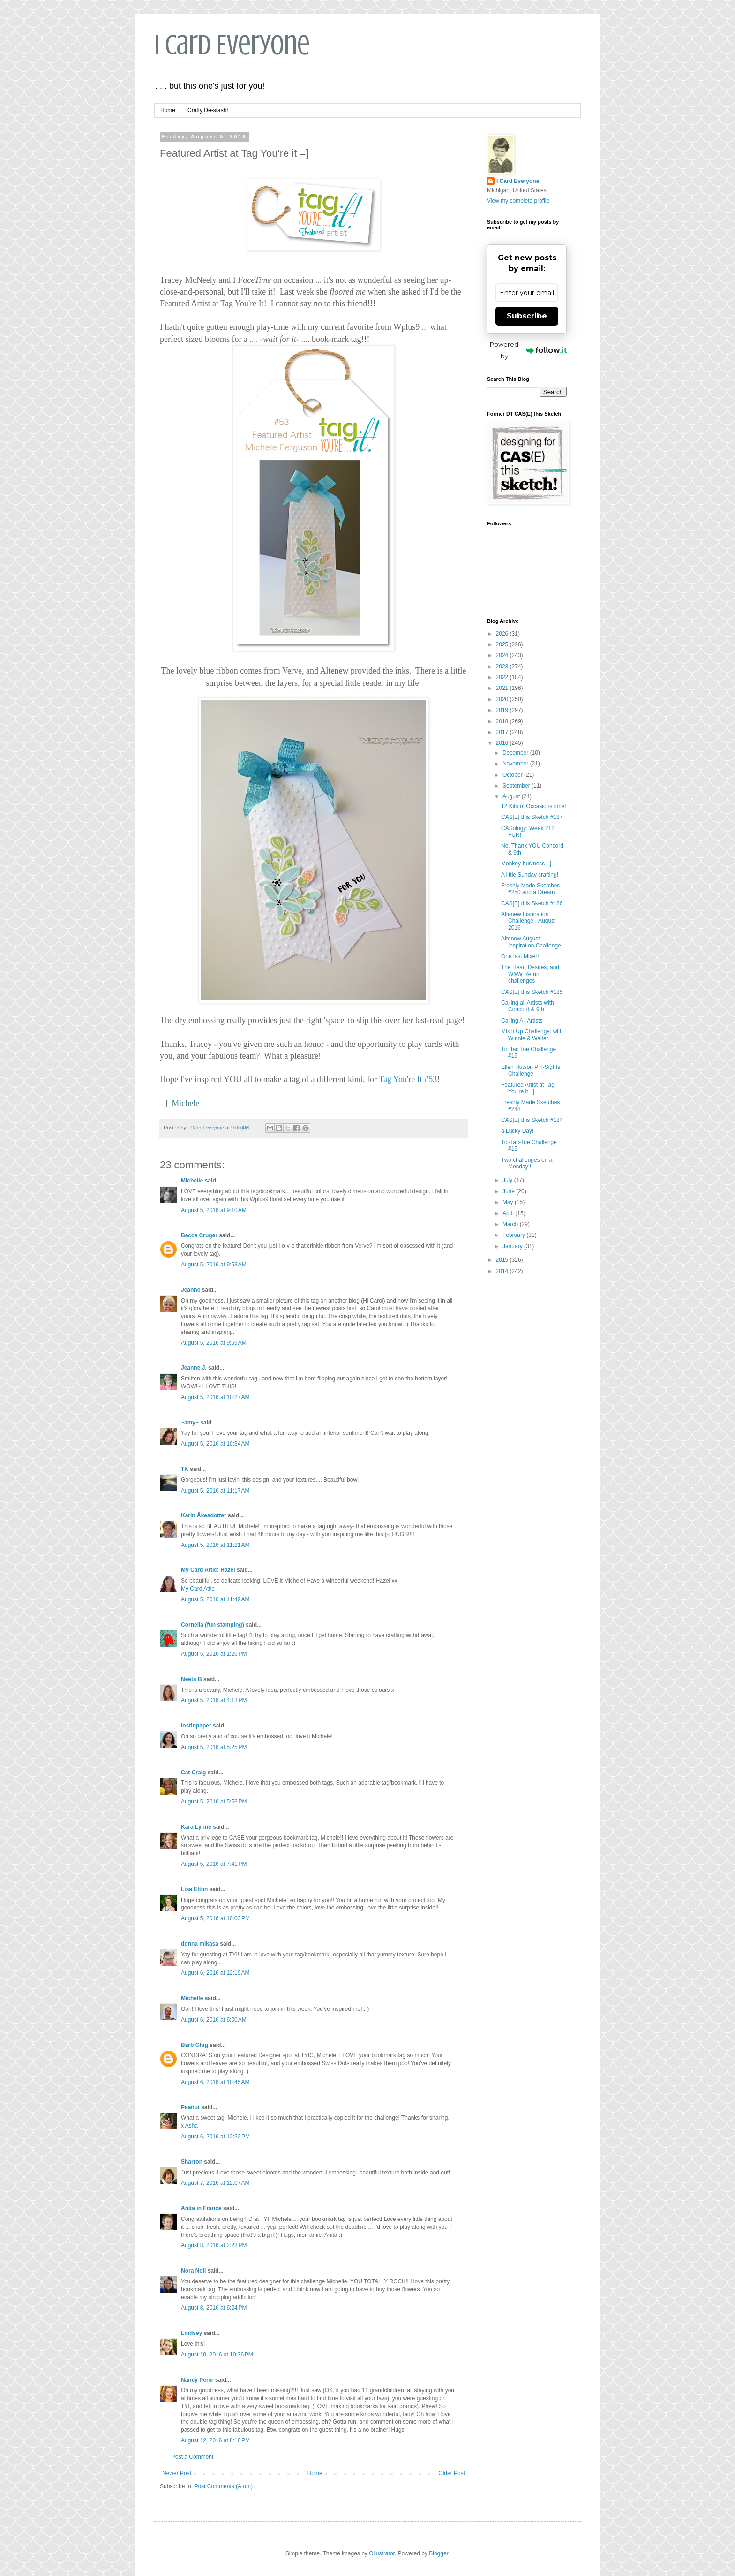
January (513, 1246)
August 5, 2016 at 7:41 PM (214, 1864)
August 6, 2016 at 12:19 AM (215, 1973)
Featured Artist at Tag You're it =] (528, 1088)
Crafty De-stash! (208, 110)
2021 (503, 688)
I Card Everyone (232, 45)
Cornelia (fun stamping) (212, 1624)
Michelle (192, 1180)
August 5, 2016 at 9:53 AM (214, 1264)
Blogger (438, 2553)
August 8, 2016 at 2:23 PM (214, 2245)
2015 (503, 1260)
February (514, 1235)
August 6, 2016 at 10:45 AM (215, 2082)
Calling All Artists (522, 1020)
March (511, 1224)
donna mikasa (199, 1943)
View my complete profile (518, 200)
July (508, 1180)
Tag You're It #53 (408, 1079)
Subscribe (527, 315)
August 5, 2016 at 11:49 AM (215, 1599)
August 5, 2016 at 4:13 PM (214, 1700)
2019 (503, 710)
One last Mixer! (520, 956)
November (516, 763)
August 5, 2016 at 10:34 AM (215, 1443)
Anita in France (201, 2208)
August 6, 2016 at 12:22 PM (215, 2136)
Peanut (190, 2107)
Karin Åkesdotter (203, 1515)
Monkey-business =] (526, 863)
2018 (503, 721)
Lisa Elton (194, 1889)
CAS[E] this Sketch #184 (531, 1120)
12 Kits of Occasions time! (533, 806)
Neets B (191, 1679)
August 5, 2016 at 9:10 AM (214, 1210)
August (512, 796)
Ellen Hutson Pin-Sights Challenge (530, 1070)
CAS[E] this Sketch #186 (531, 903)
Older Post (451, 2473)
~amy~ (190, 1422)
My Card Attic (197, 1588)
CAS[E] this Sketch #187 (531, 817)
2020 (503, 699)
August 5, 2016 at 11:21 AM (215, 1545)
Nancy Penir (198, 2380)
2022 (503, 677)
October (513, 775)
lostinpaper (196, 1725)
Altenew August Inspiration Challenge (531, 941)
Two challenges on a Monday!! (526, 1163)
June (509, 1191)
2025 (503, 644)
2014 (503, 1271)
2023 (503, 666)
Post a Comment (192, 2457)
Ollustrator (382, 2553)
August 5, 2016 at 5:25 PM (214, 1747)
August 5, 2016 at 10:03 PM (215, 1918)
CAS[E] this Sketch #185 (531, 992)
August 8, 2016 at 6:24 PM (214, 2307)
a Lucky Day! (517, 1131)
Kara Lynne (196, 1827)
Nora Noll (193, 2270)
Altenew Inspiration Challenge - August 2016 (528, 921)
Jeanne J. (194, 1367)
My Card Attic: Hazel (208, 1570)
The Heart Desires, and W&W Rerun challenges (530, 974)
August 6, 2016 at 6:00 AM (214, 2019)
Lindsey (191, 2333)
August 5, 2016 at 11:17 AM (215, 1490)
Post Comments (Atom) (223, 2486)
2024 (503, 655)
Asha (191, 2125)
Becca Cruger (199, 1235)
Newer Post (176, 2473)
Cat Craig (193, 1772)
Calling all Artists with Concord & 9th (527, 1006)
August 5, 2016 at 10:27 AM (215, 1397)
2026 (503, 633)
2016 (503, 743)
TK (184, 1469)
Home (167, 110)
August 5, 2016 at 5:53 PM (214, 1801)
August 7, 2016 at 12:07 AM (215, 2183)
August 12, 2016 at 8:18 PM (215, 2440)
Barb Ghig (194, 2045)
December (516, 753)
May (508, 1202)
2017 (503, 732)
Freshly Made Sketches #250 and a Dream (530, 888)
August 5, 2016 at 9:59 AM (214, 1343)
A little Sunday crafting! (529, 874)
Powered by (528, 350)
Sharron (191, 2162)
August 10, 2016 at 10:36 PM (217, 2354)
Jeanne (190, 1290)
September (517, 785)
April (508, 1213)
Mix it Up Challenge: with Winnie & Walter (532, 1034)
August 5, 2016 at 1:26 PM (214, 1654)
